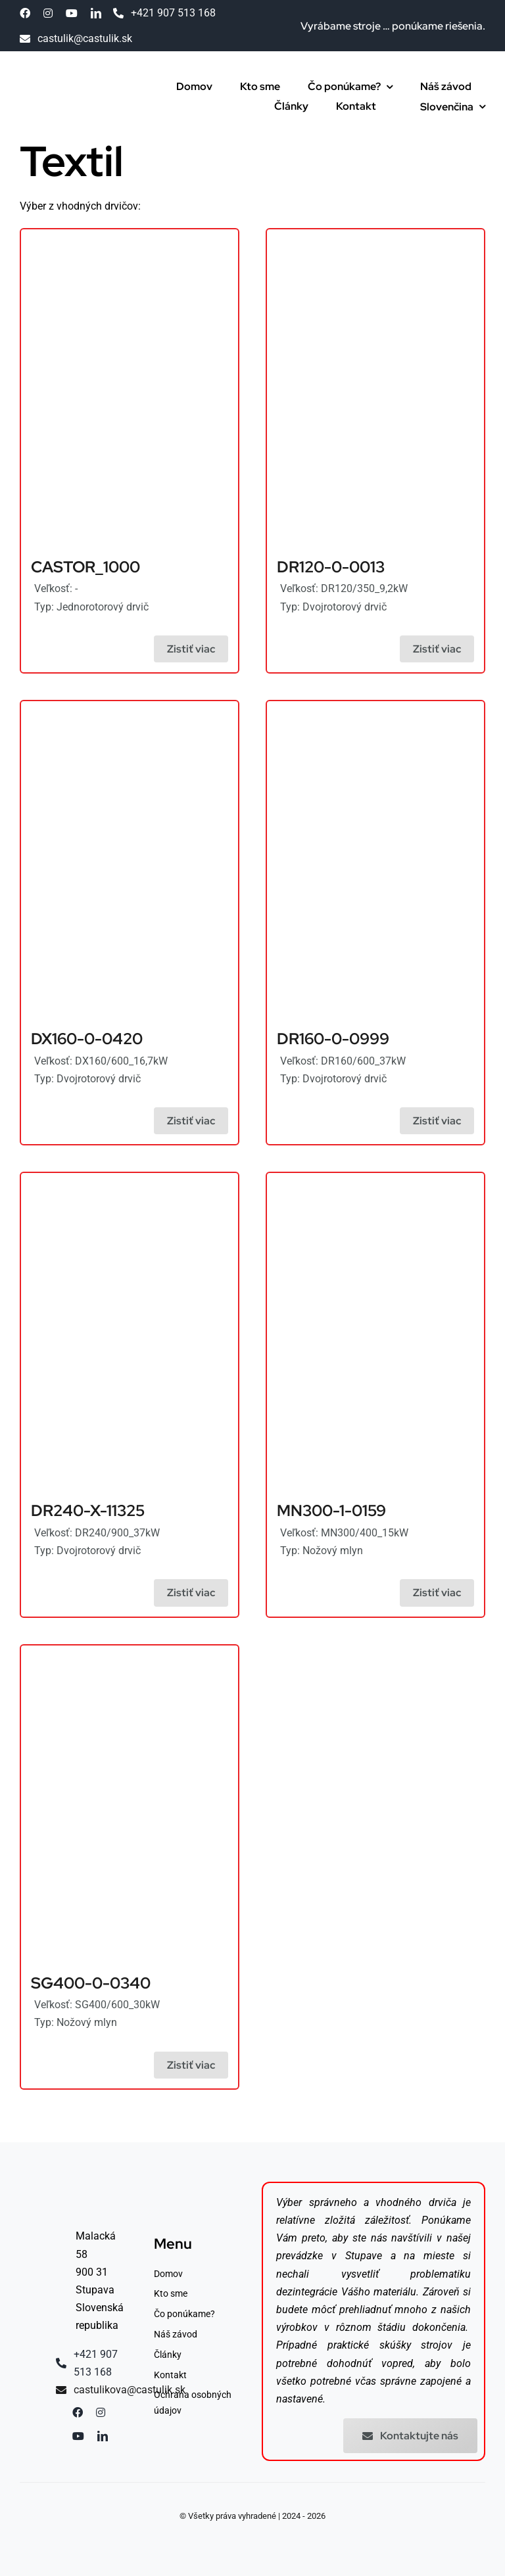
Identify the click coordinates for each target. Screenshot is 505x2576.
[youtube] (72, 13)
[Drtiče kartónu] (129, 1653)
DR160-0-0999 (333, 1038)
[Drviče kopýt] (375, 709)
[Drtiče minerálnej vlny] (71, 78)
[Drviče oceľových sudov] (129, 1181)
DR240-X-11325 (88, 1510)
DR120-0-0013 (331, 567)
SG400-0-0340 (91, 1983)
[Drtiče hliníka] (375, 237)
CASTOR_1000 (85, 567)
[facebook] (25, 13)
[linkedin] (96, 13)
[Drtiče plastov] (129, 237)
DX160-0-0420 (87, 1038)
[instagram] (48, 13)
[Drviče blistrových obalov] (129, 709)
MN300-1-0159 (331, 1510)
